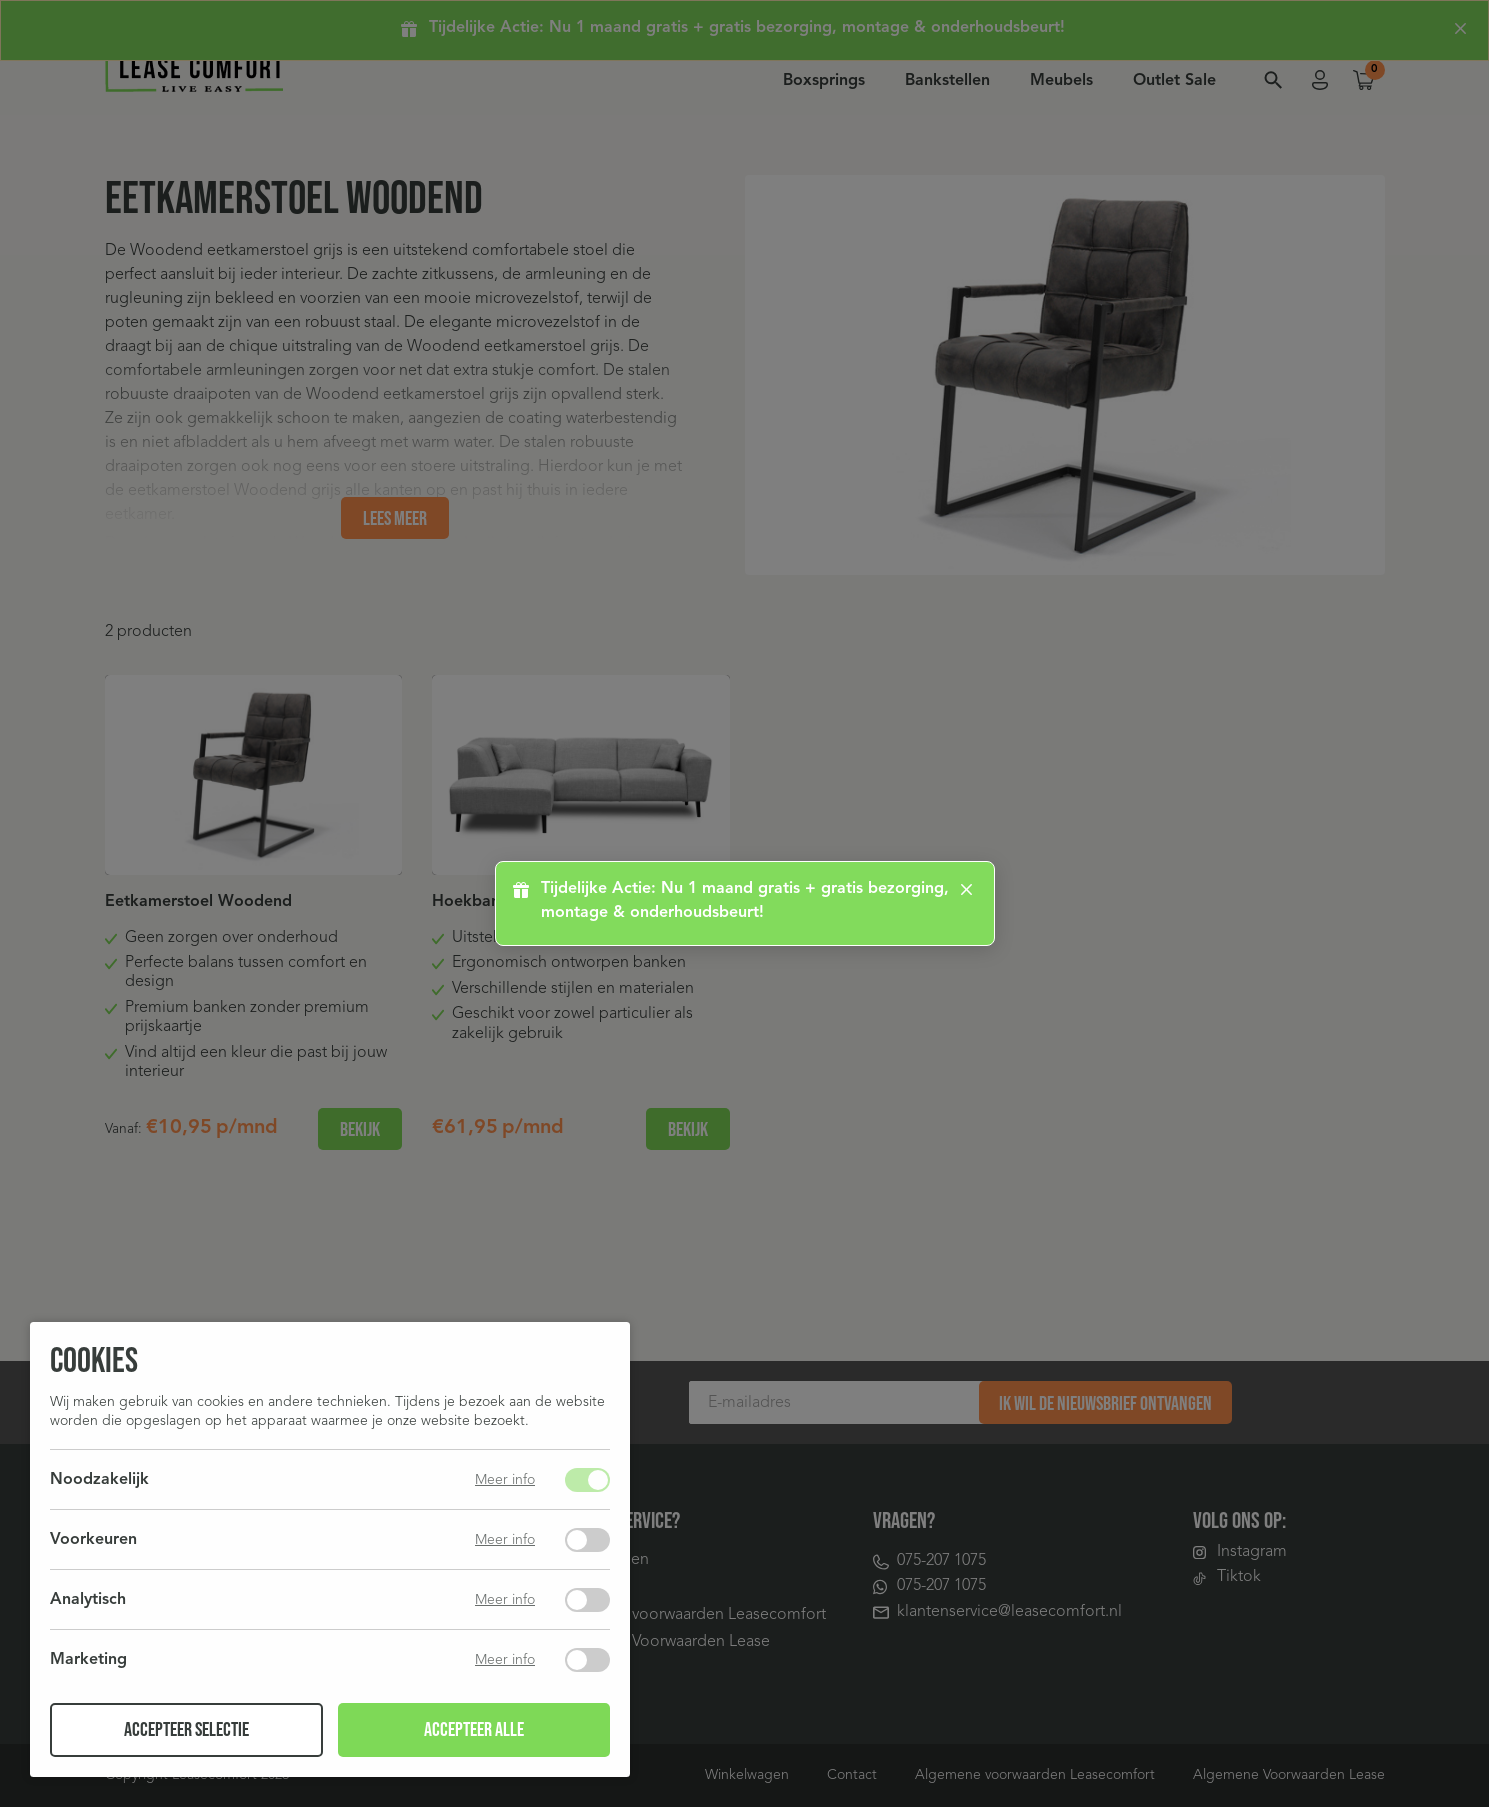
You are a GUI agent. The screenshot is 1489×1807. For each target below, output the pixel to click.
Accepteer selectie (186, 1730)
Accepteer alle (474, 1730)
